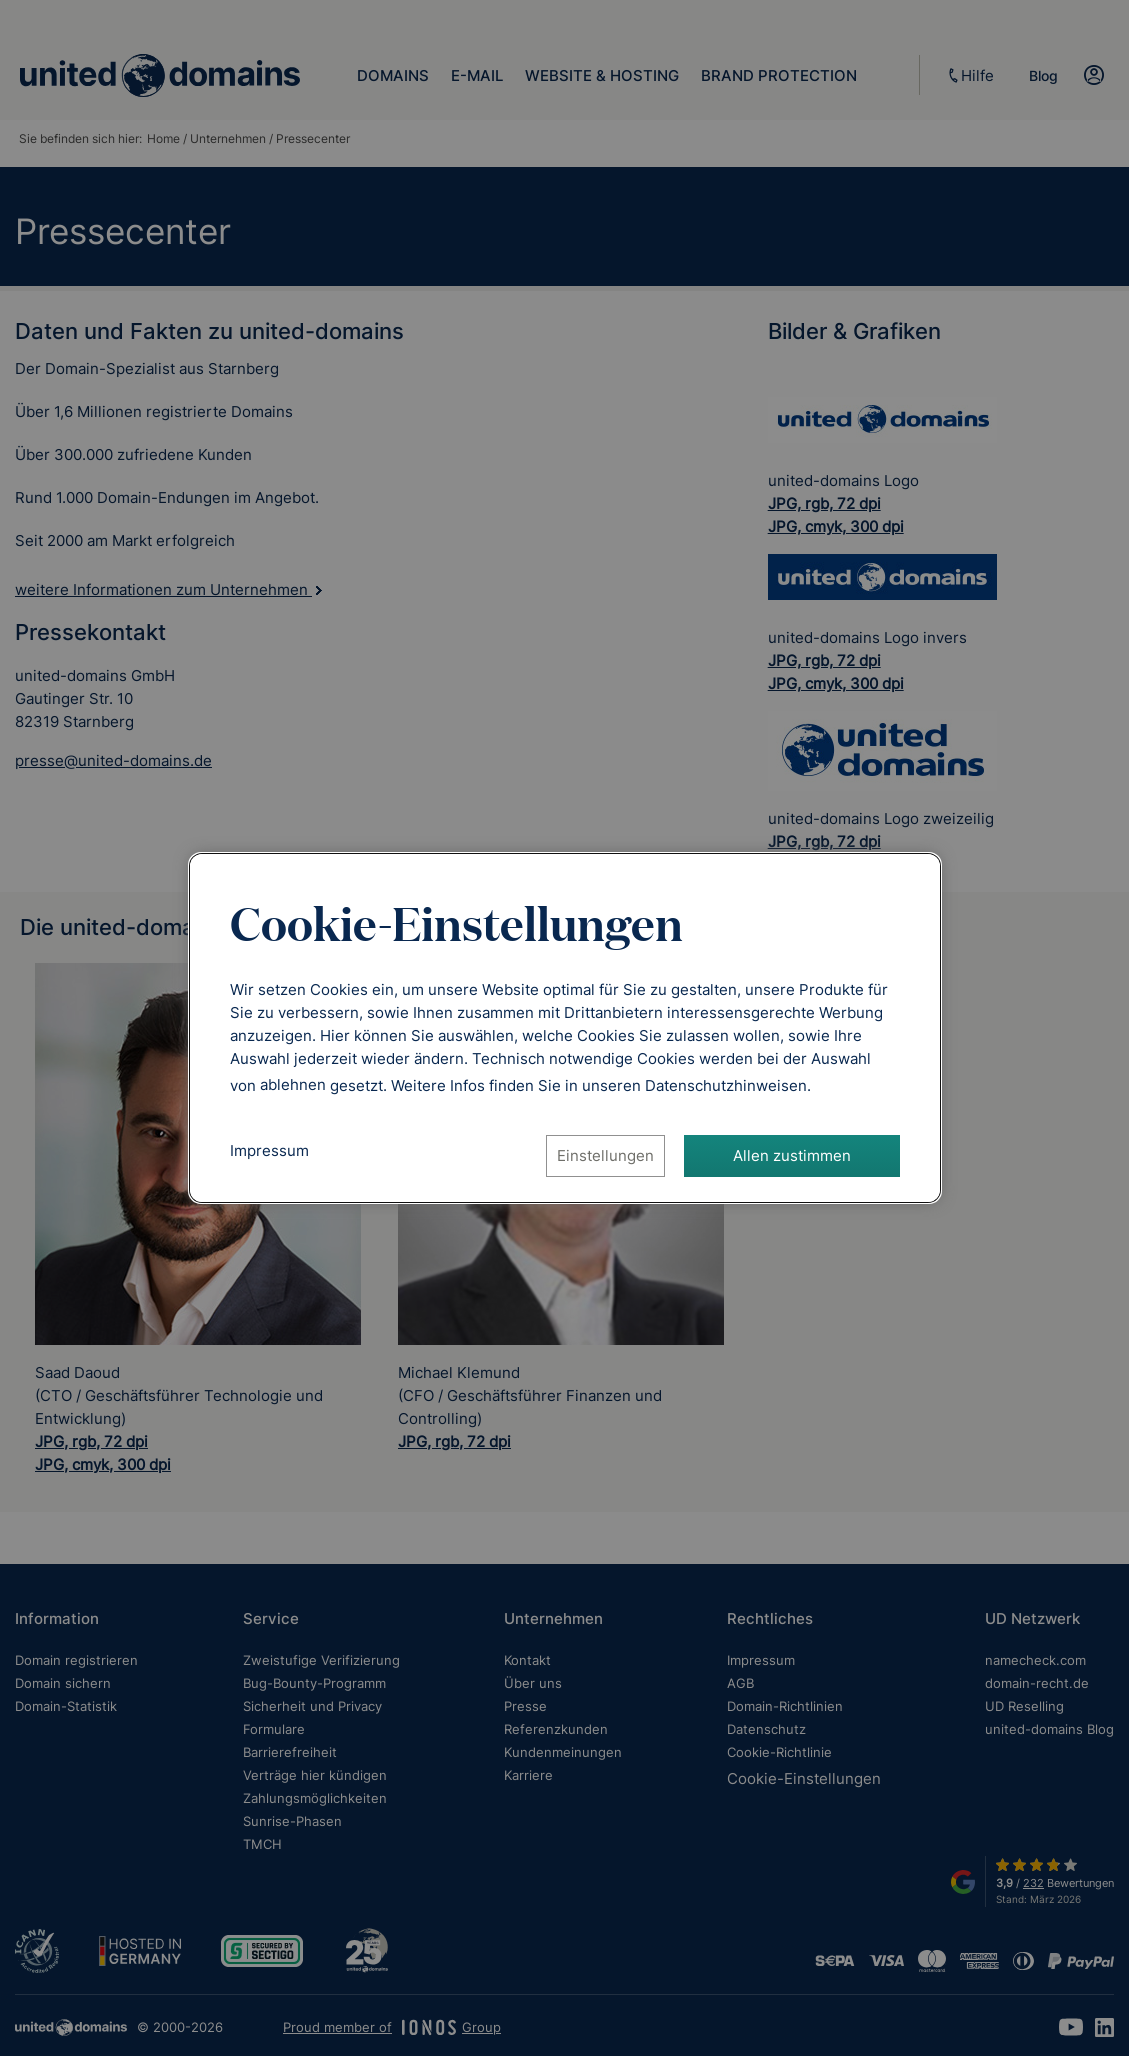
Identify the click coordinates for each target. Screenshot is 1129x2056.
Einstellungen (605, 1155)
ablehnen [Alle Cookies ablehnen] (293, 1084)
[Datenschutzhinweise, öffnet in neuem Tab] (726, 1084)
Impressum (269, 1150)
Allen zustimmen (792, 1155)
